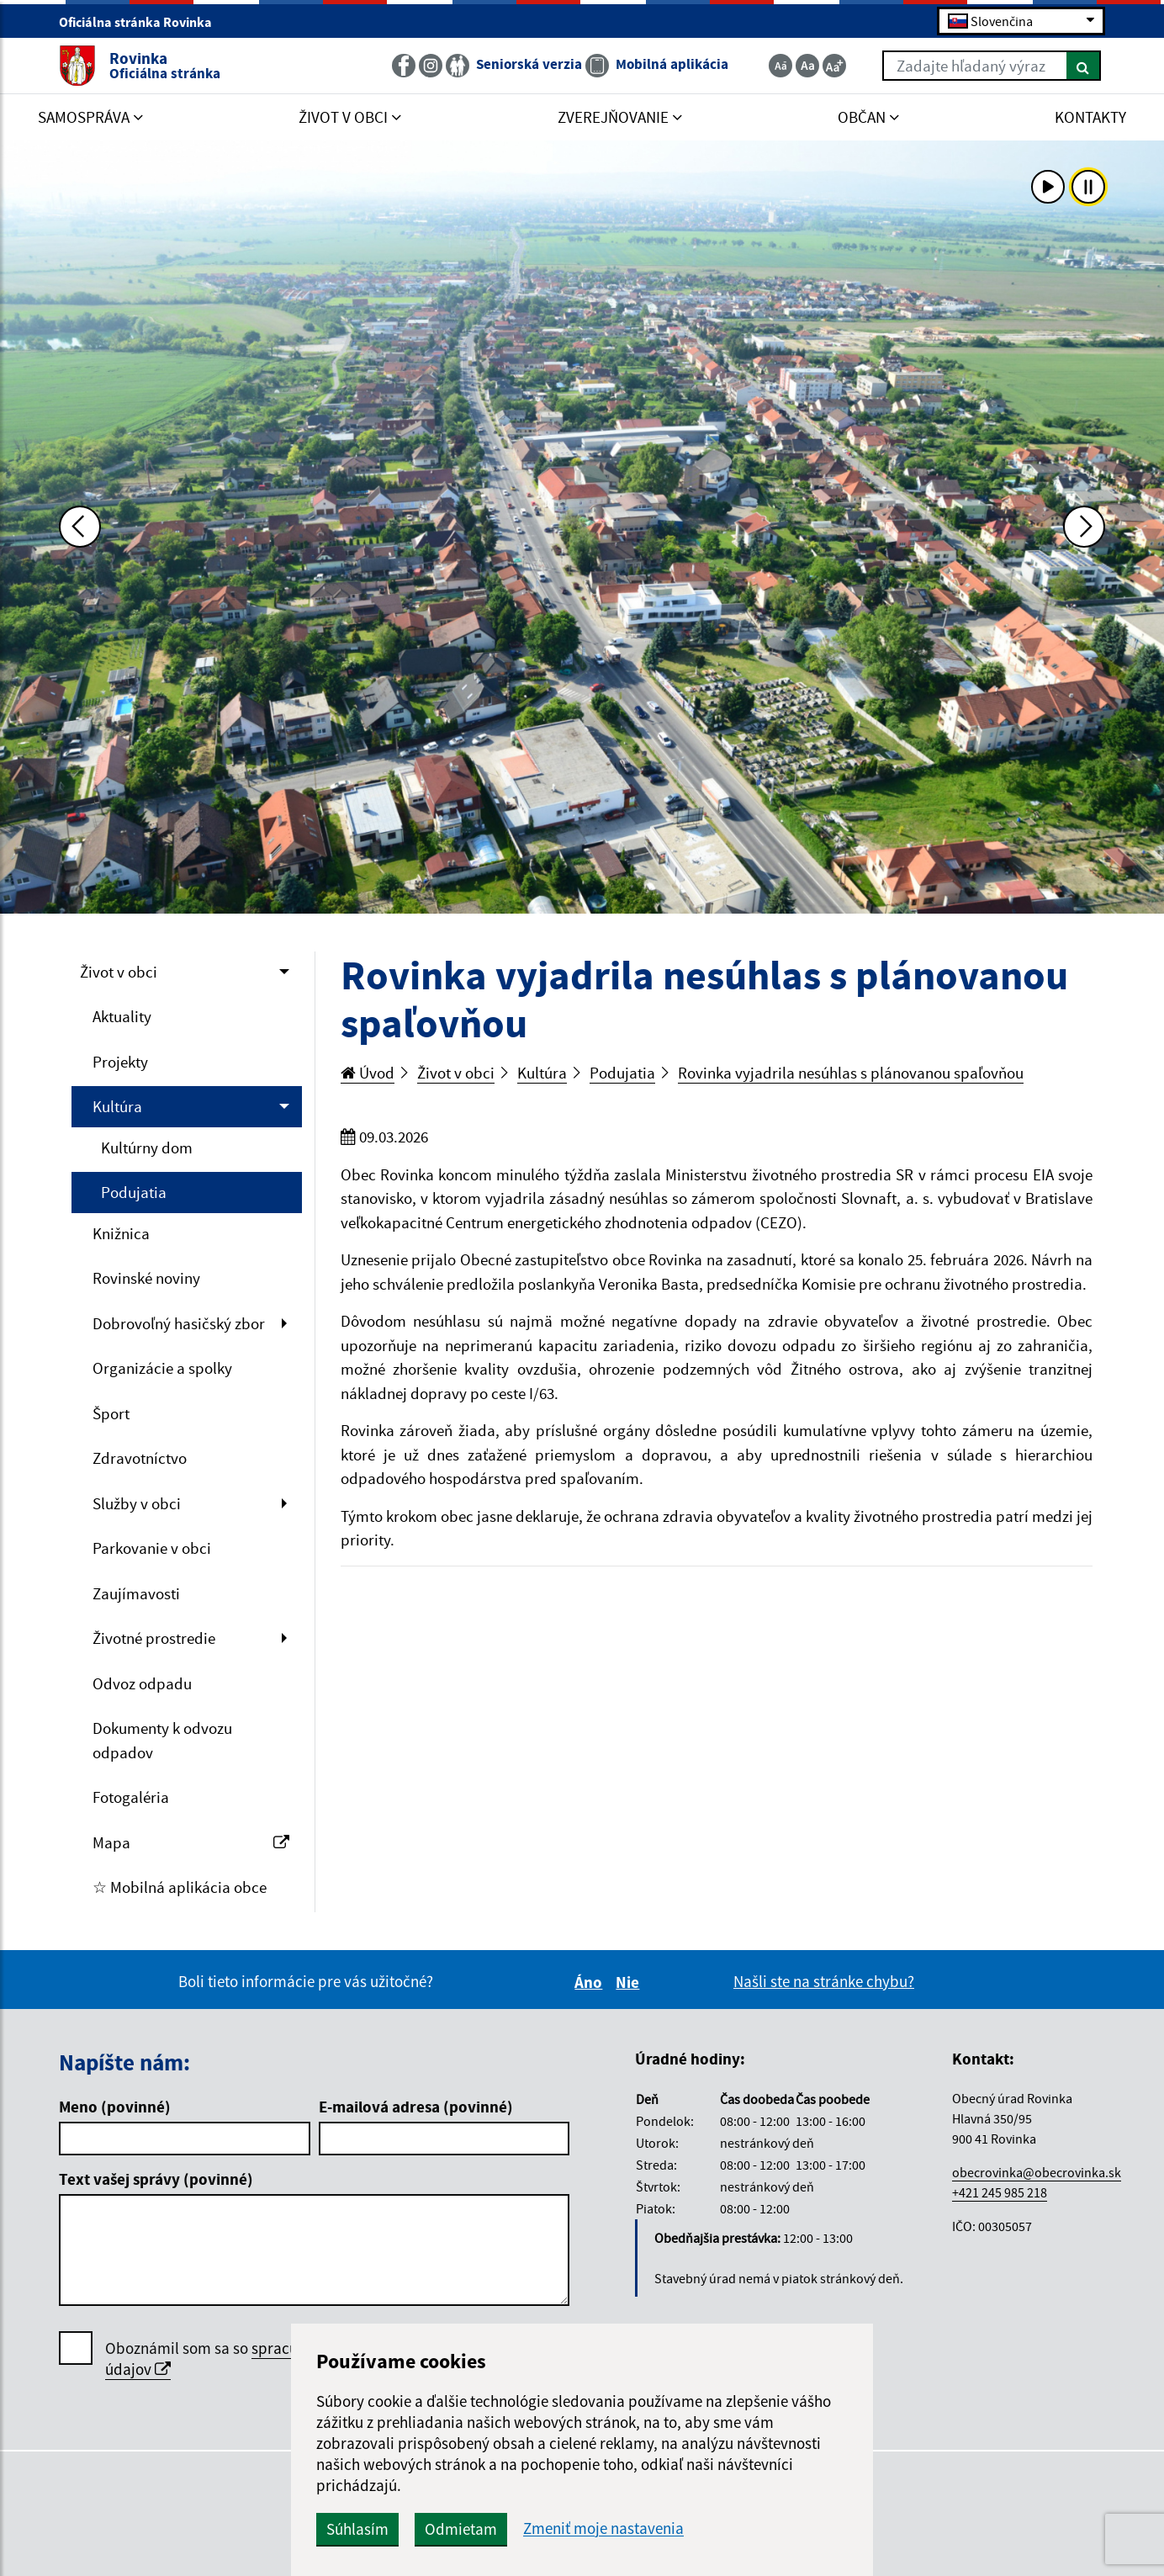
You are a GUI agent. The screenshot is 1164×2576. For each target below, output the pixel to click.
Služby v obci (137, 1503)
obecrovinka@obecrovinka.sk (1036, 2172)
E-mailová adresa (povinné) (416, 2106)
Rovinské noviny (146, 1278)
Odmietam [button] (461, 2529)
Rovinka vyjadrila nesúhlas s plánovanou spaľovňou (851, 1073)
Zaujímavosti (136, 1593)
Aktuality (122, 1016)
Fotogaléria (131, 1797)
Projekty (120, 1062)
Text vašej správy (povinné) (156, 2179)
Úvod (367, 1073)
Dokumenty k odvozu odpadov (162, 1740)
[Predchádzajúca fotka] (80, 527)
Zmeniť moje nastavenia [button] (603, 2528)
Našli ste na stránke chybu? (823, 1981)
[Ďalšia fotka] (1084, 527)
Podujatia (134, 1192)
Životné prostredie (154, 1638)
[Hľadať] (1083, 65)
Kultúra (117, 1106)
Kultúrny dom (147, 1147)
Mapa (191, 1842)
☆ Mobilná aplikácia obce (180, 1887)
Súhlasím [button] (357, 2529)
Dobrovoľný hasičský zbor (179, 1323)
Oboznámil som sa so (256, 2359)
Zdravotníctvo (140, 1458)
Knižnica (121, 1233)
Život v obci (118, 972)
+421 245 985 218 (999, 2192)
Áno (590, 1982)
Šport (111, 1413)
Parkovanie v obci (152, 1548)
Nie (630, 1982)
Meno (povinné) (115, 2106)
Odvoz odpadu (142, 1683)
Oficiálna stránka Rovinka (142, 21)
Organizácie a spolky (162, 1368)
